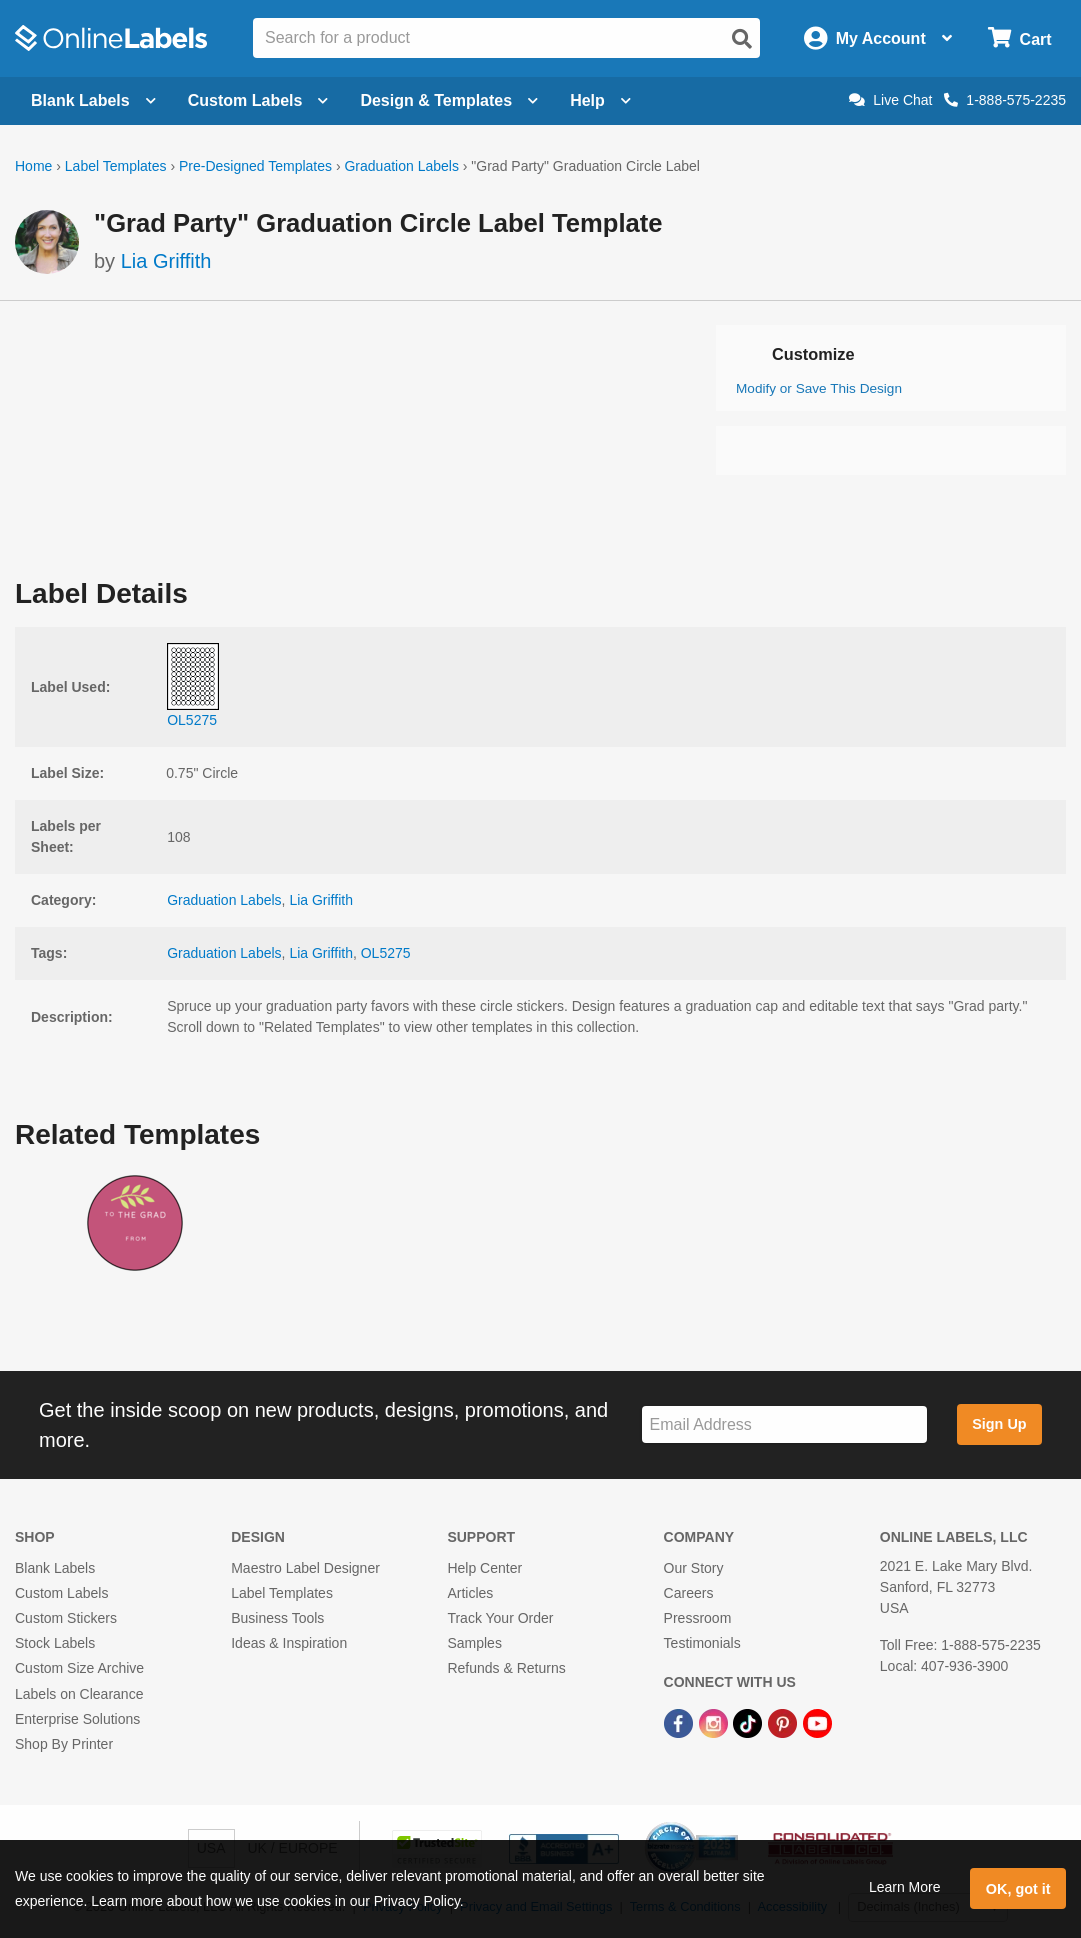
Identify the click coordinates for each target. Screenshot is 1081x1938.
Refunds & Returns (506, 1668)
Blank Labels (55, 1568)
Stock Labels (55, 1643)
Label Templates (116, 166)
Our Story (694, 1568)
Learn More (905, 1887)
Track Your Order (500, 1618)
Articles (470, 1593)
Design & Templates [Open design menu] (449, 100)
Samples (474, 1643)
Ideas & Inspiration (289, 1643)
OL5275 (386, 953)
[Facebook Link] (680, 1723)
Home (33, 166)
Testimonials (702, 1643)
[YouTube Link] (817, 1723)
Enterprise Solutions (77, 1719)
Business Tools (277, 1618)
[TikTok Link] (749, 1723)
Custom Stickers (66, 1618)
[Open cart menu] (1019, 38)
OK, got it (1018, 1889)
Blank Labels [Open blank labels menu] (93, 100)
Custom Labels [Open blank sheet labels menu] (258, 100)
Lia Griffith (166, 261)
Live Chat (890, 100)
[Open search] (742, 39)
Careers (689, 1593)
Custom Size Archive (79, 1668)
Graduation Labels (401, 166)
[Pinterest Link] (784, 1723)
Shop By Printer (64, 1744)
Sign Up (999, 1424)
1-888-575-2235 (1005, 100)
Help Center (484, 1568)
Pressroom (698, 1618)
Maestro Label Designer (305, 1568)
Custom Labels (61, 1593)
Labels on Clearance (79, 1694)
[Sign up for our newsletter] (784, 1424)
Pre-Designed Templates (255, 166)
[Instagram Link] (715, 1723)
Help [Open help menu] (600, 100)
